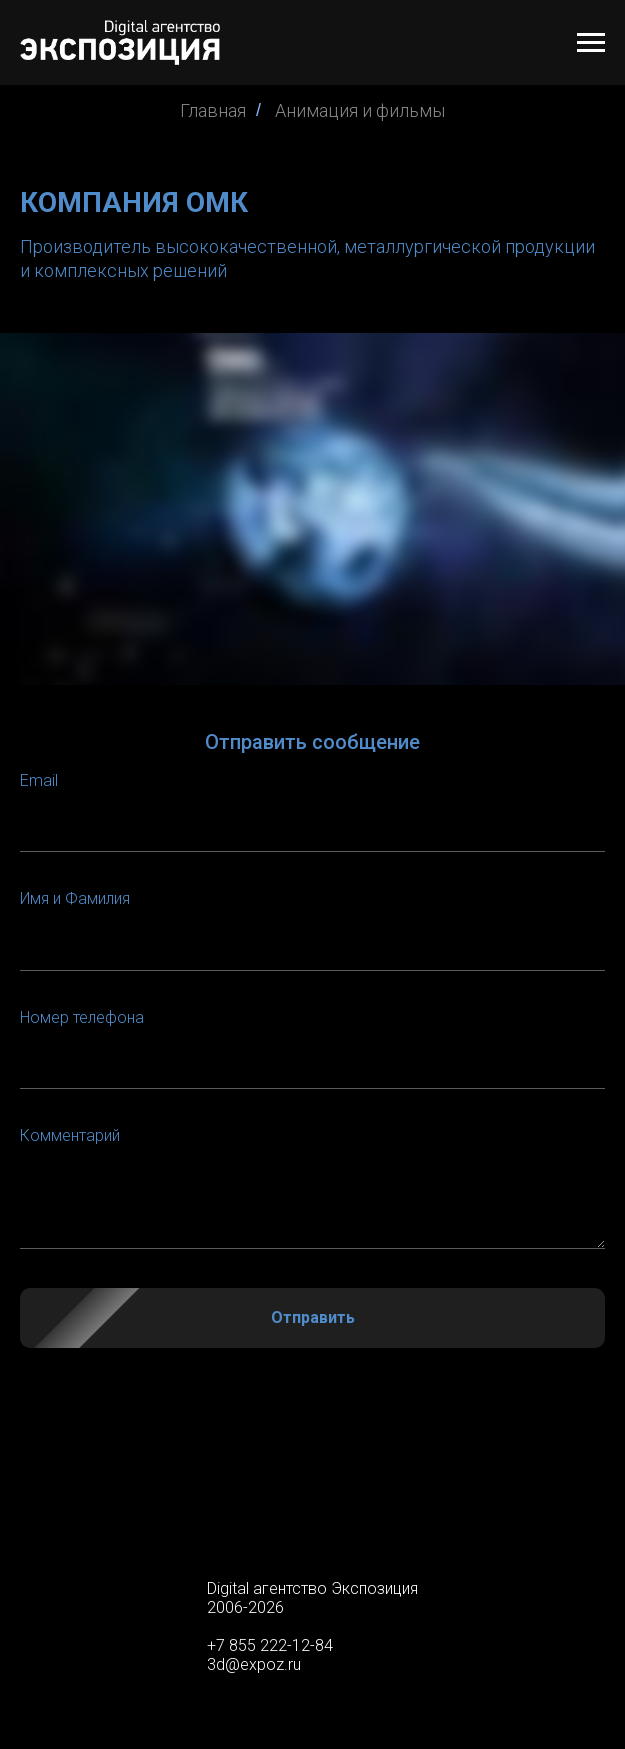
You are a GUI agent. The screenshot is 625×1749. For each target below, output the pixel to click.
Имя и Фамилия (75, 898)
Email (39, 780)
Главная (213, 110)
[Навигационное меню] (591, 43)
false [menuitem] (312, 1511)
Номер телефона (82, 1017)
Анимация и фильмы (360, 110)
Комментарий (70, 1135)
